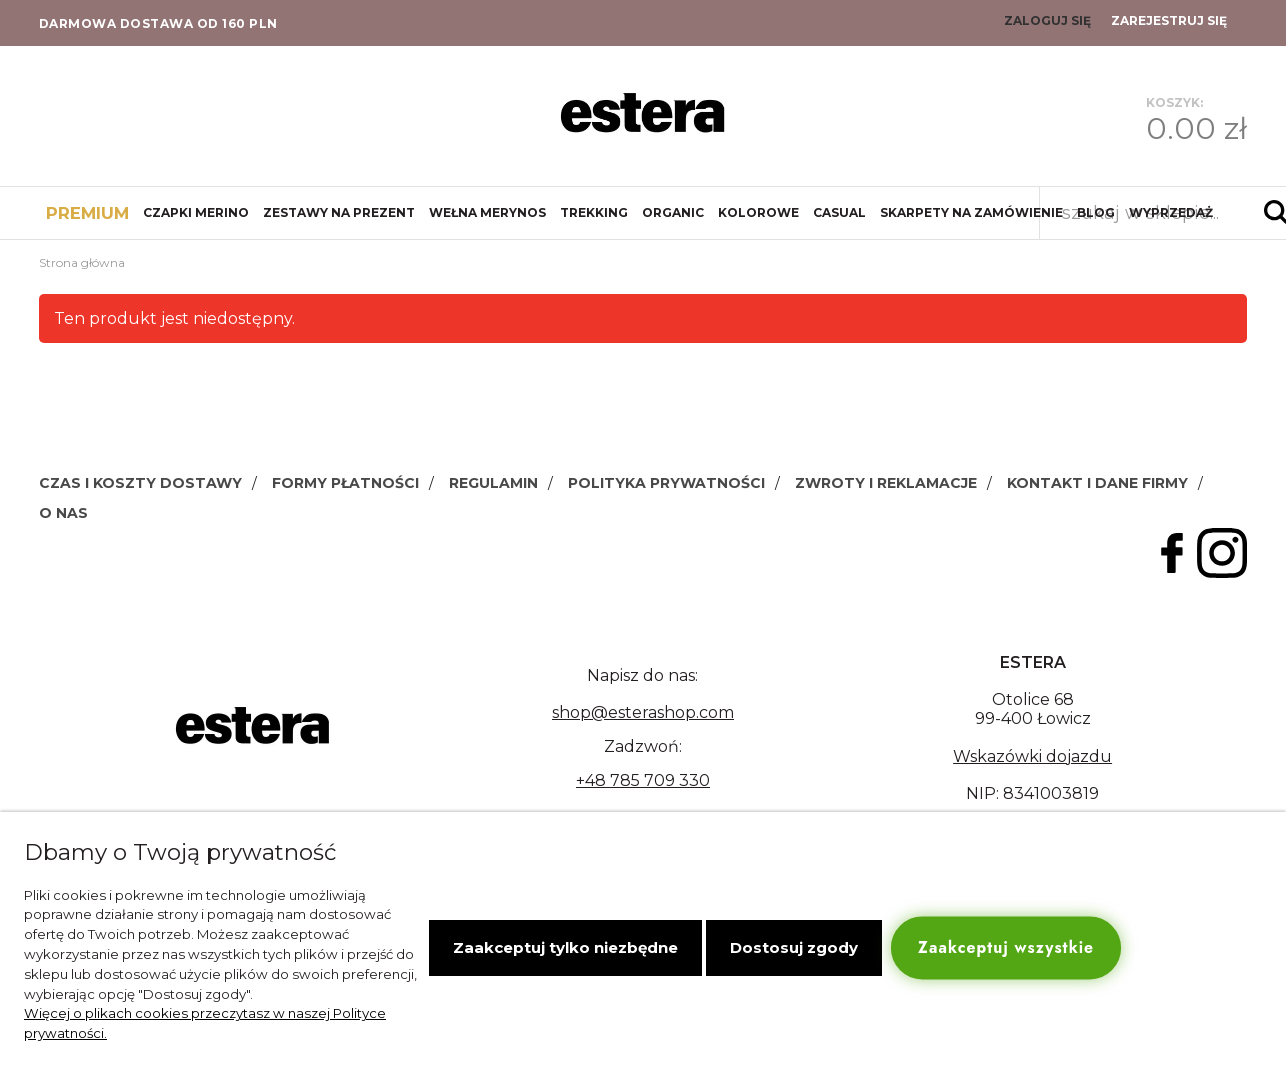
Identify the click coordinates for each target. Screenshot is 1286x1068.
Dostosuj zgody (794, 947)
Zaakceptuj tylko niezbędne (565, 947)
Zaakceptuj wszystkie (1006, 947)
